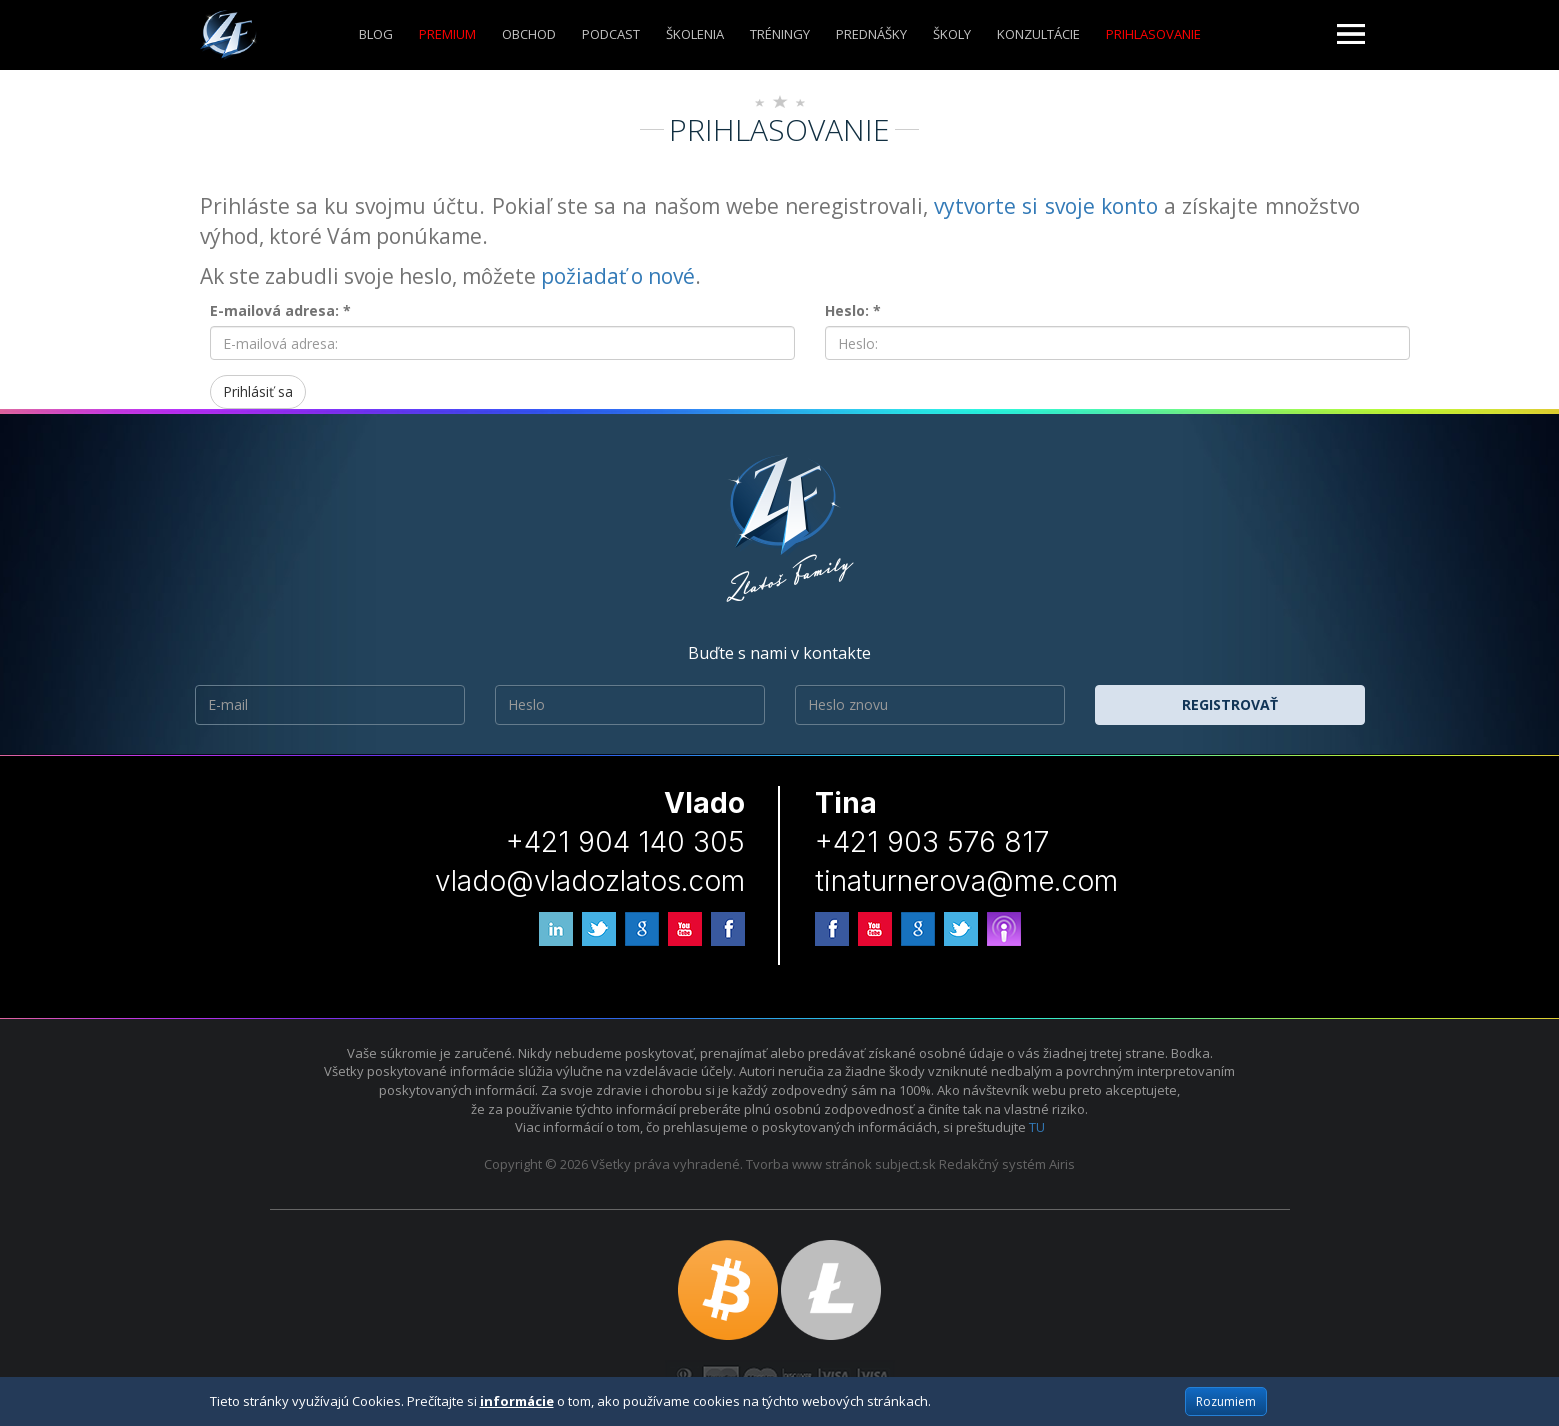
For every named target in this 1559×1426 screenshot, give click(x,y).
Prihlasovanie (1153, 34)
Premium (447, 34)
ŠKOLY (952, 34)
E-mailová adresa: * (280, 310)
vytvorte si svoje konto (1046, 206)
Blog (376, 34)
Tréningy (780, 34)
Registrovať (1230, 704)
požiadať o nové (618, 276)
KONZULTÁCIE (1038, 34)
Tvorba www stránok (809, 1164)
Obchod (529, 34)
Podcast (611, 34)
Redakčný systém (992, 1164)
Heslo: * (853, 310)
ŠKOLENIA (695, 34)
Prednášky (871, 34)
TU (1037, 1127)
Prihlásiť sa (258, 391)
